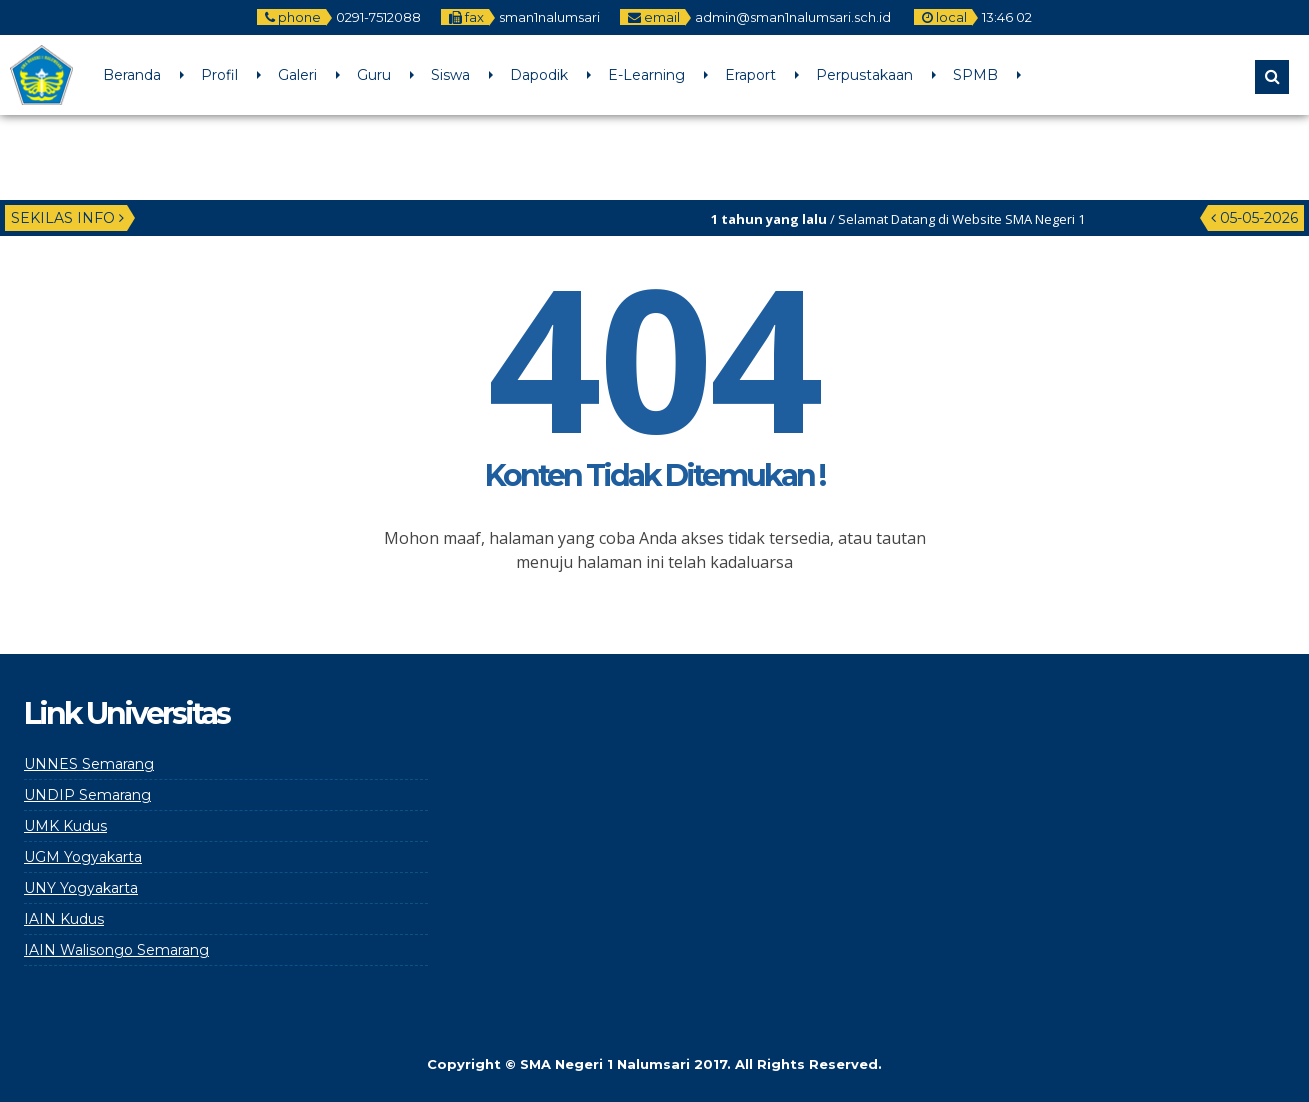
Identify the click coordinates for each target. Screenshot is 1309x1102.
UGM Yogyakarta (83, 857)
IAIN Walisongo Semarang (116, 950)
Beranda (132, 75)
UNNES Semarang (89, 764)
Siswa (450, 75)
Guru (374, 75)
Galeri (297, 75)
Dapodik (539, 75)
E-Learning (646, 75)
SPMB (975, 75)
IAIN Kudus (64, 919)
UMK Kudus (65, 826)
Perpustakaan (864, 75)
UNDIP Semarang (87, 795)
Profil (219, 75)
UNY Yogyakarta (81, 888)
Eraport (750, 75)
